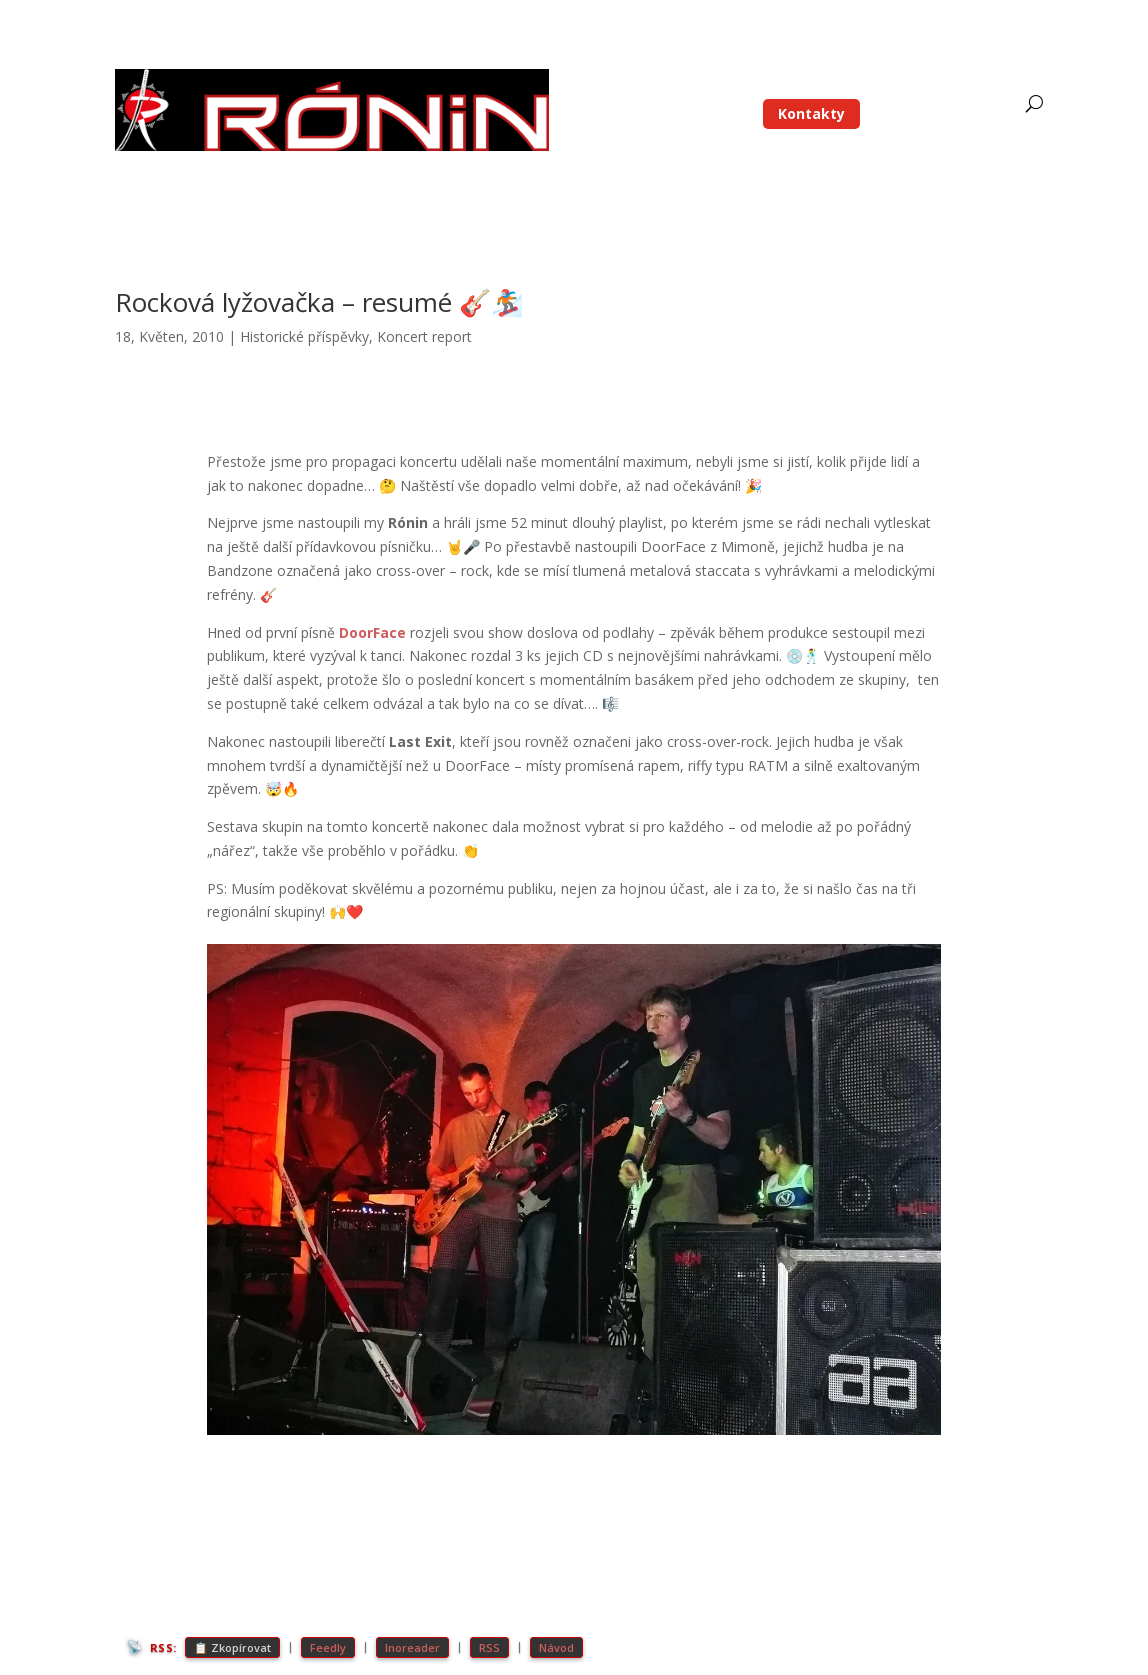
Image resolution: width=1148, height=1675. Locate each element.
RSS (489, 1647)
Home (653, 85)
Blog (710, 85)
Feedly (328, 1647)
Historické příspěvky (304, 336)
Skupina (792, 85)
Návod (556, 1647)
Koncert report (424, 336)
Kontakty (811, 113)
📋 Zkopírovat (232, 1647)
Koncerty (888, 85)
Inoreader (412, 1647)
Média (959, 85)
